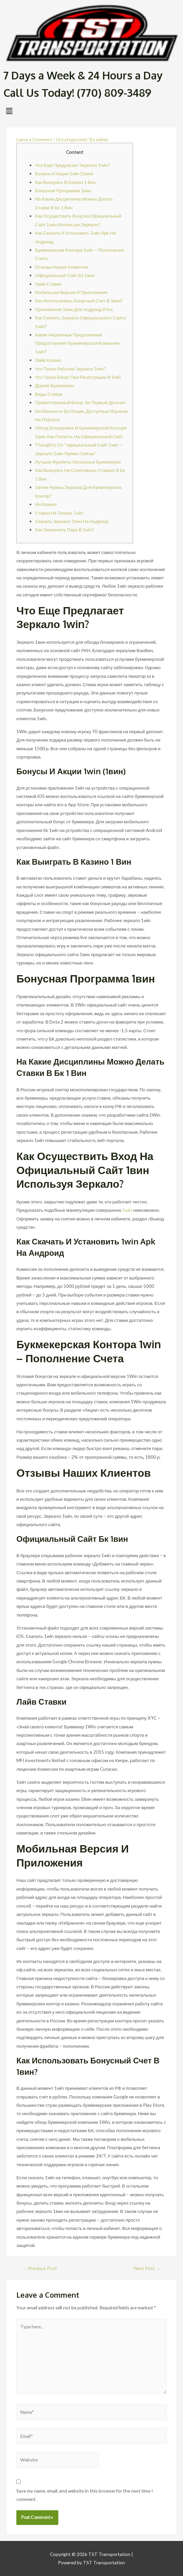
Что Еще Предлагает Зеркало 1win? (72, 165)
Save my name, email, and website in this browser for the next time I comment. (84, 2495)
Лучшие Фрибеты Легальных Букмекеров (78, 462)
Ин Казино (46, 504)
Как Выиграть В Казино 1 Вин (65, 182)
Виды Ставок (48, 394)
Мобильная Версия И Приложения (71, 292)
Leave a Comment (34, 139)
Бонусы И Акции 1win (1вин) (64, 173)
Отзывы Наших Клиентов (61, 267)
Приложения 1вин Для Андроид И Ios (74, 309)
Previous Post (40, 2268)
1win (127, 1210)
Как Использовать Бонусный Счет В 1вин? (79, 300)
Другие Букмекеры (54, 385)
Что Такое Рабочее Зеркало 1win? (70, 368)
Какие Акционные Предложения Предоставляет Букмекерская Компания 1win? (77, 343)
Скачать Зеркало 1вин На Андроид (71, 521)
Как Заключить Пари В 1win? (64, 529)
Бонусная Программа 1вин (63, 190)
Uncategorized (71, 139)
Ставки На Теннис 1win (59, 513)
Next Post (147, 2268)
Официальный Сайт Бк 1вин (65, 275)
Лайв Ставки (48, 284)
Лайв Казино (48, 360)
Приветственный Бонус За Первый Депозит (80, 402)
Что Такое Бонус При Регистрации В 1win (78, 377)
